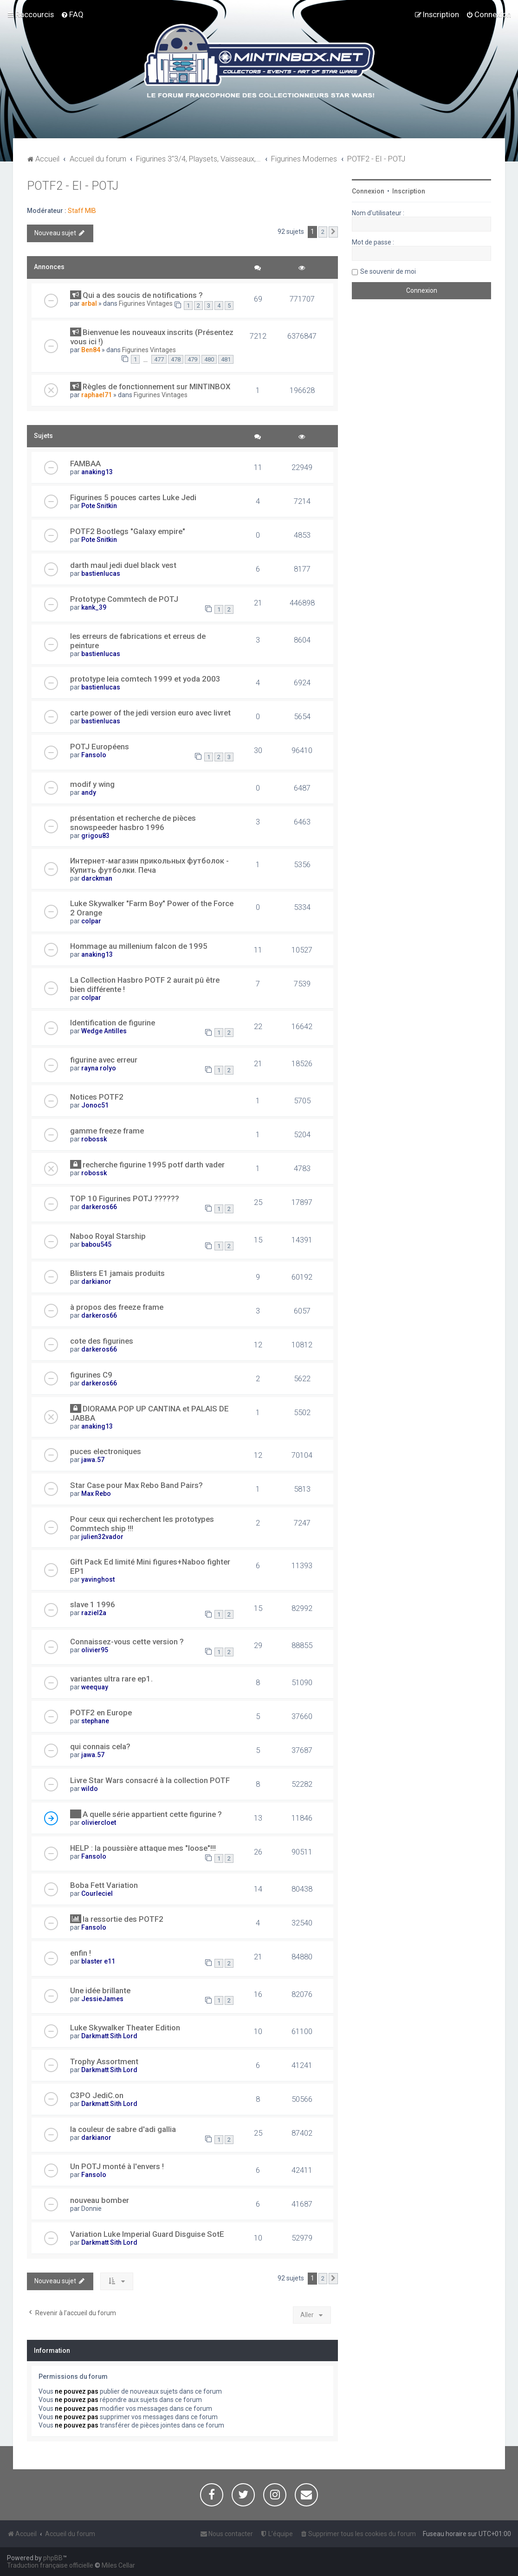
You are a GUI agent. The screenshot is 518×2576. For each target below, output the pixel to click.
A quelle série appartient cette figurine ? (152, 1814)
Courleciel (97, 1893)
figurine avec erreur (103, 1059)
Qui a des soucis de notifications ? (143, 295)
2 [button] (322, 231)
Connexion (368, 191)
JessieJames (102, 1999)
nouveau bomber (99, 2200)
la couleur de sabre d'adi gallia (123, 2129)
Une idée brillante (100, 1990)
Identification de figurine (112, 1022)
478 (176, 359)
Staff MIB (82, 210)
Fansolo (93, 755)
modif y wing (92, 784)
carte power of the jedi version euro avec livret (150, 712)
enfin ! (80, 1953)
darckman (96, 878)
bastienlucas (100, 573)
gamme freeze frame (107, 1130)
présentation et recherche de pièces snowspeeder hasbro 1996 (133, 822)
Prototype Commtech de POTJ (124, 599)
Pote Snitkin (99, 505)
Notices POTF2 (96, 1096)
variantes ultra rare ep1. (111, 1678)
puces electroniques (105, 1451)
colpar (91, 921)
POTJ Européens (99, 746)
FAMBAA (85, 463)
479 (192, 359)
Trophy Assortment (104, 2061)
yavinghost (98, 1579)
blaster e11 (98, 1961)
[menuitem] (72, 14)
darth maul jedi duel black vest (123, 565)
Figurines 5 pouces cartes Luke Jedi (133, 497)
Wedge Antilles (104, 1031)
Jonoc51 (95, 1105)
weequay (94, 1687)
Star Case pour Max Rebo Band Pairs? (136, 1485)
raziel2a (93, 1612)
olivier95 (94, 1650)
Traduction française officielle (50, 2565)
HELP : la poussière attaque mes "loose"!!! (143, 1848)
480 (209, 359)
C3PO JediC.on (96, 2095)
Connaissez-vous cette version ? (127, 1641)
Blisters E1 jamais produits (117, 1273)
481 (226, 359)
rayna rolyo (98, 1068)
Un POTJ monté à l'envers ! (117, 2166)
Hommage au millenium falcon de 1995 (138, 946)
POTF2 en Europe (101, 1712)
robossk (94, 1139)
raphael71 (96, 395)
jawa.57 (92, 1459)
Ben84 (90, 350)
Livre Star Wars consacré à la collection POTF (150, 1780)
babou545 (96, 1244)
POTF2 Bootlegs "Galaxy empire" (127, 531)
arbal (89, 303)
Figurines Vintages (146, 303)
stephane (95, 1721)
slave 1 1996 (92, 1604)
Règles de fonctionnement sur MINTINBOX (157, 386)
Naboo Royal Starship (108, 1236)
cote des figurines (101, 1341)
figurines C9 (91, 1374)
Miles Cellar (118, 2565)
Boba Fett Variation (104, 1885)
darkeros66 (99, 1207)
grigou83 (95, 835)
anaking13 (97, 472)
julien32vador (102, 1536)
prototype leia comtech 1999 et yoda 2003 (145, 678)
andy (88, 792)
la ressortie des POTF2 (123, 1919)
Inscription (408, 191)
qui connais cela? (100, 1746)
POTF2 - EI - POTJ (72, 186)
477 (159, 359)
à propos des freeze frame (116, 1307)
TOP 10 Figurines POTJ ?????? (124, 1198)
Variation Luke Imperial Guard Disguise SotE (147, 2234)
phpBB (53, 2558)
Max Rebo (96, 1493)
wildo (89, 1788)
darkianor (96, 1281)
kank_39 (93, 607)
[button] (333, 232)
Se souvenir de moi (388, 271)
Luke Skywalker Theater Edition (125, 2027)
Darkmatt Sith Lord (109, 2036)
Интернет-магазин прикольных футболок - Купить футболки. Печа (149, 865)
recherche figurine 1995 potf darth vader (154, 1164)
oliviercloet (98, 1822)
